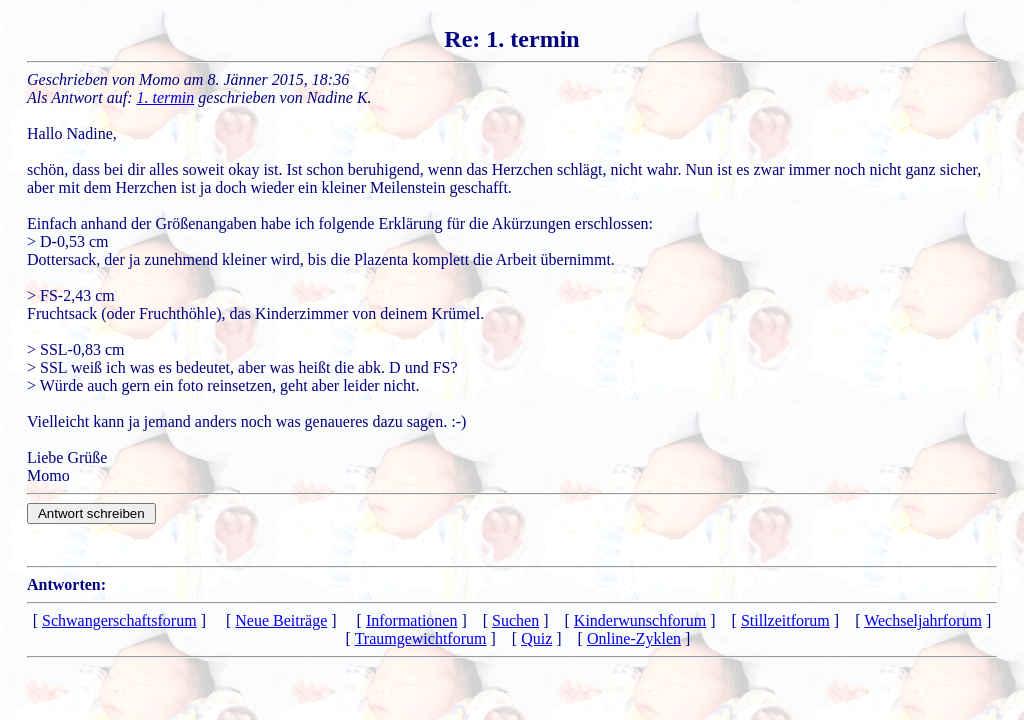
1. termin (166, 97)
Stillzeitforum (785, 620)
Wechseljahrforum (923, 620)
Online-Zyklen (634, 638)
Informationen (412, 620)
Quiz (536, 638)
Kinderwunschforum (640, 620)
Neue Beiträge (281, 620)
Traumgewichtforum (421, 638)
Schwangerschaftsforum (119, 620)
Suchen (515, 620)
